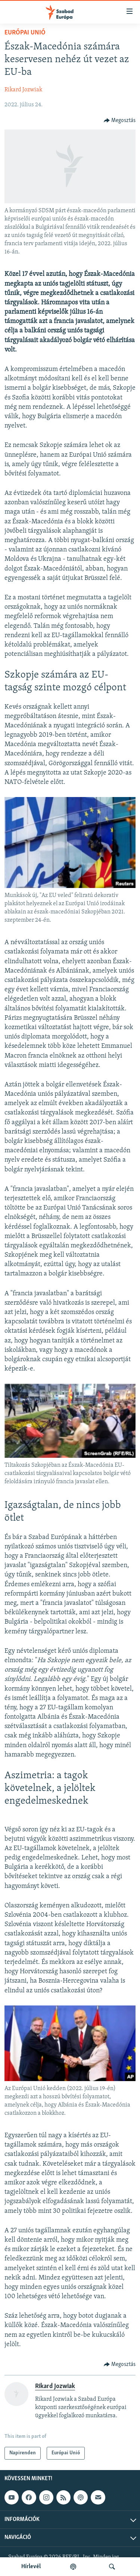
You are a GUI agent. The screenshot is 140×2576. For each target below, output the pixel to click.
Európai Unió (25, 32)
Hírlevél (31, 2567)
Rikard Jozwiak (23, 90)
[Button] (120, 120)
